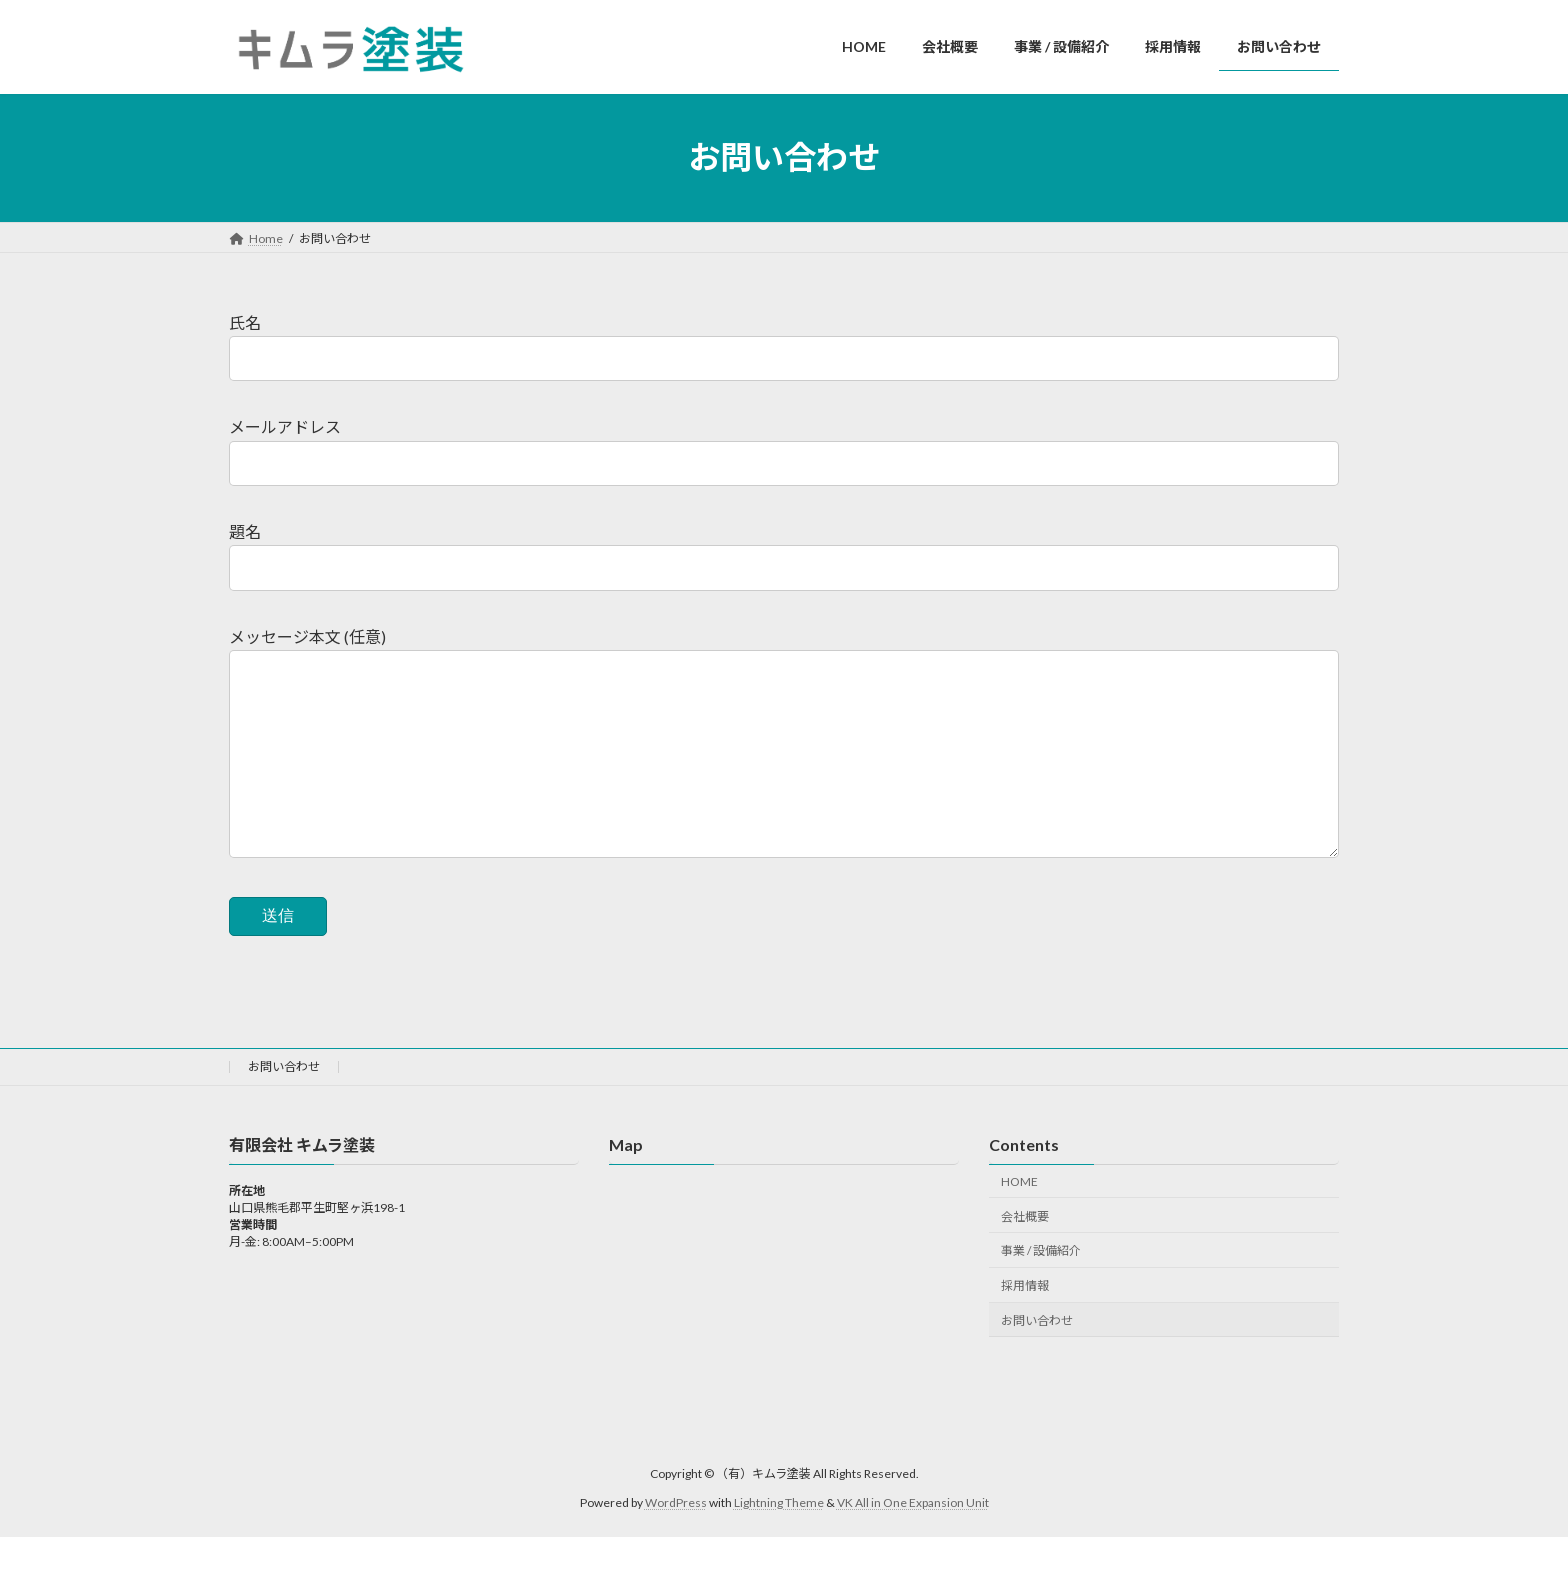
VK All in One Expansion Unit (913, 1542)
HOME (1019, 1221)
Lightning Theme (779, 1542)
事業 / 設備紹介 (1041, 1290)
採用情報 (1025, 1325)
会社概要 (1025, 1255)
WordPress (676, 1542)
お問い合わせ (284, 1106)
